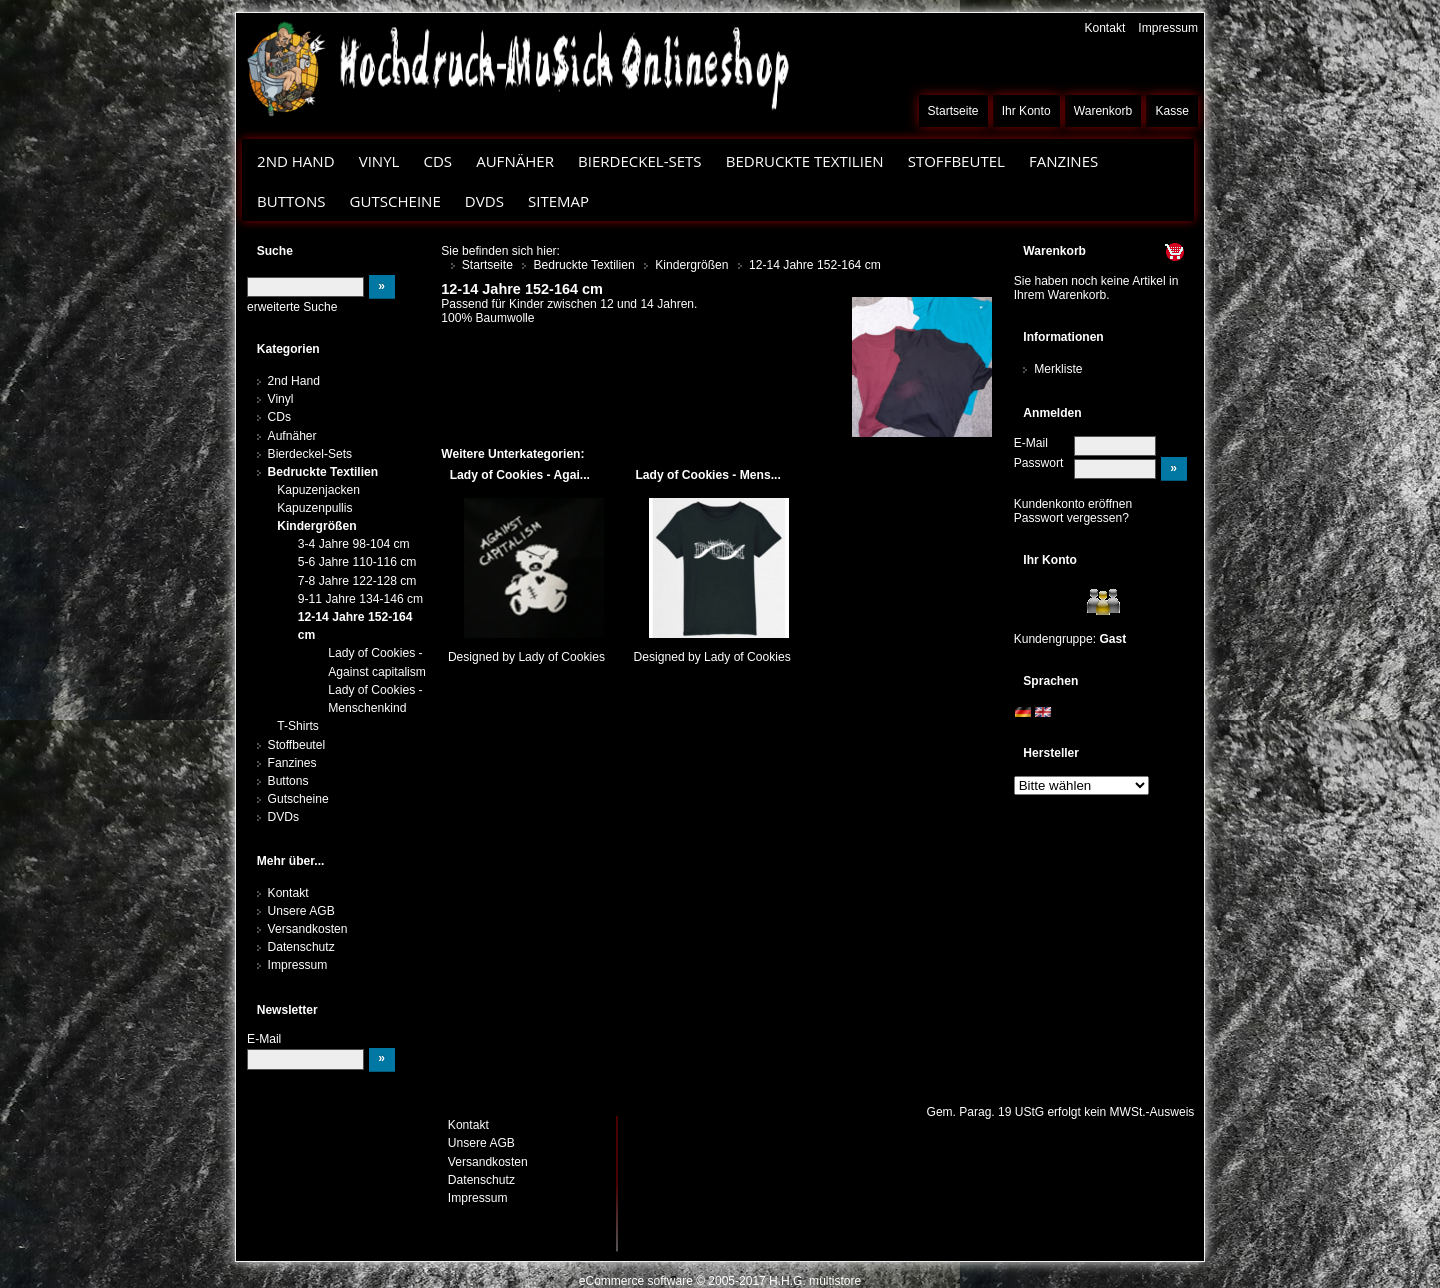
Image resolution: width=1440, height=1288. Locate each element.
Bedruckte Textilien (805, 161)
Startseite (953, 111)
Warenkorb (1103, 111)
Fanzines (1063, 161)
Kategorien (288, 349)
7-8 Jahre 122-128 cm (357, 581)
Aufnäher (515, 161)
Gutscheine (395, 201)
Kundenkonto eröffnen (1073, 504)
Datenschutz (301, 947)
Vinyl (379, 161)
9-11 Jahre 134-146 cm (360, 599)
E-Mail (1031, 443)
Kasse (1172, 111)
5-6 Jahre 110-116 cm (357, 562)
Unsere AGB (301, 911)
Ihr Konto (1026, 111)
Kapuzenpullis (314, 508)
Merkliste (1058, 369)
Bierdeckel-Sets (640, 161)
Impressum (1168, 28)
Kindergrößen (316, 526)
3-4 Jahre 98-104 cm (354, 544)
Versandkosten (308, 929)
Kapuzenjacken (318, 490)
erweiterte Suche (292, 307)
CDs (437, 161)
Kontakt (1104, 28)
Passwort (1039, 463)
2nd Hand (296, 161)
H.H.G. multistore (815, 1281)
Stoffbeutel (956, 161)
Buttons (291, 201)
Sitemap (558, 201)
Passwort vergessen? (1071, 518)
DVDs (484, 201)
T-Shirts (298, 726)
